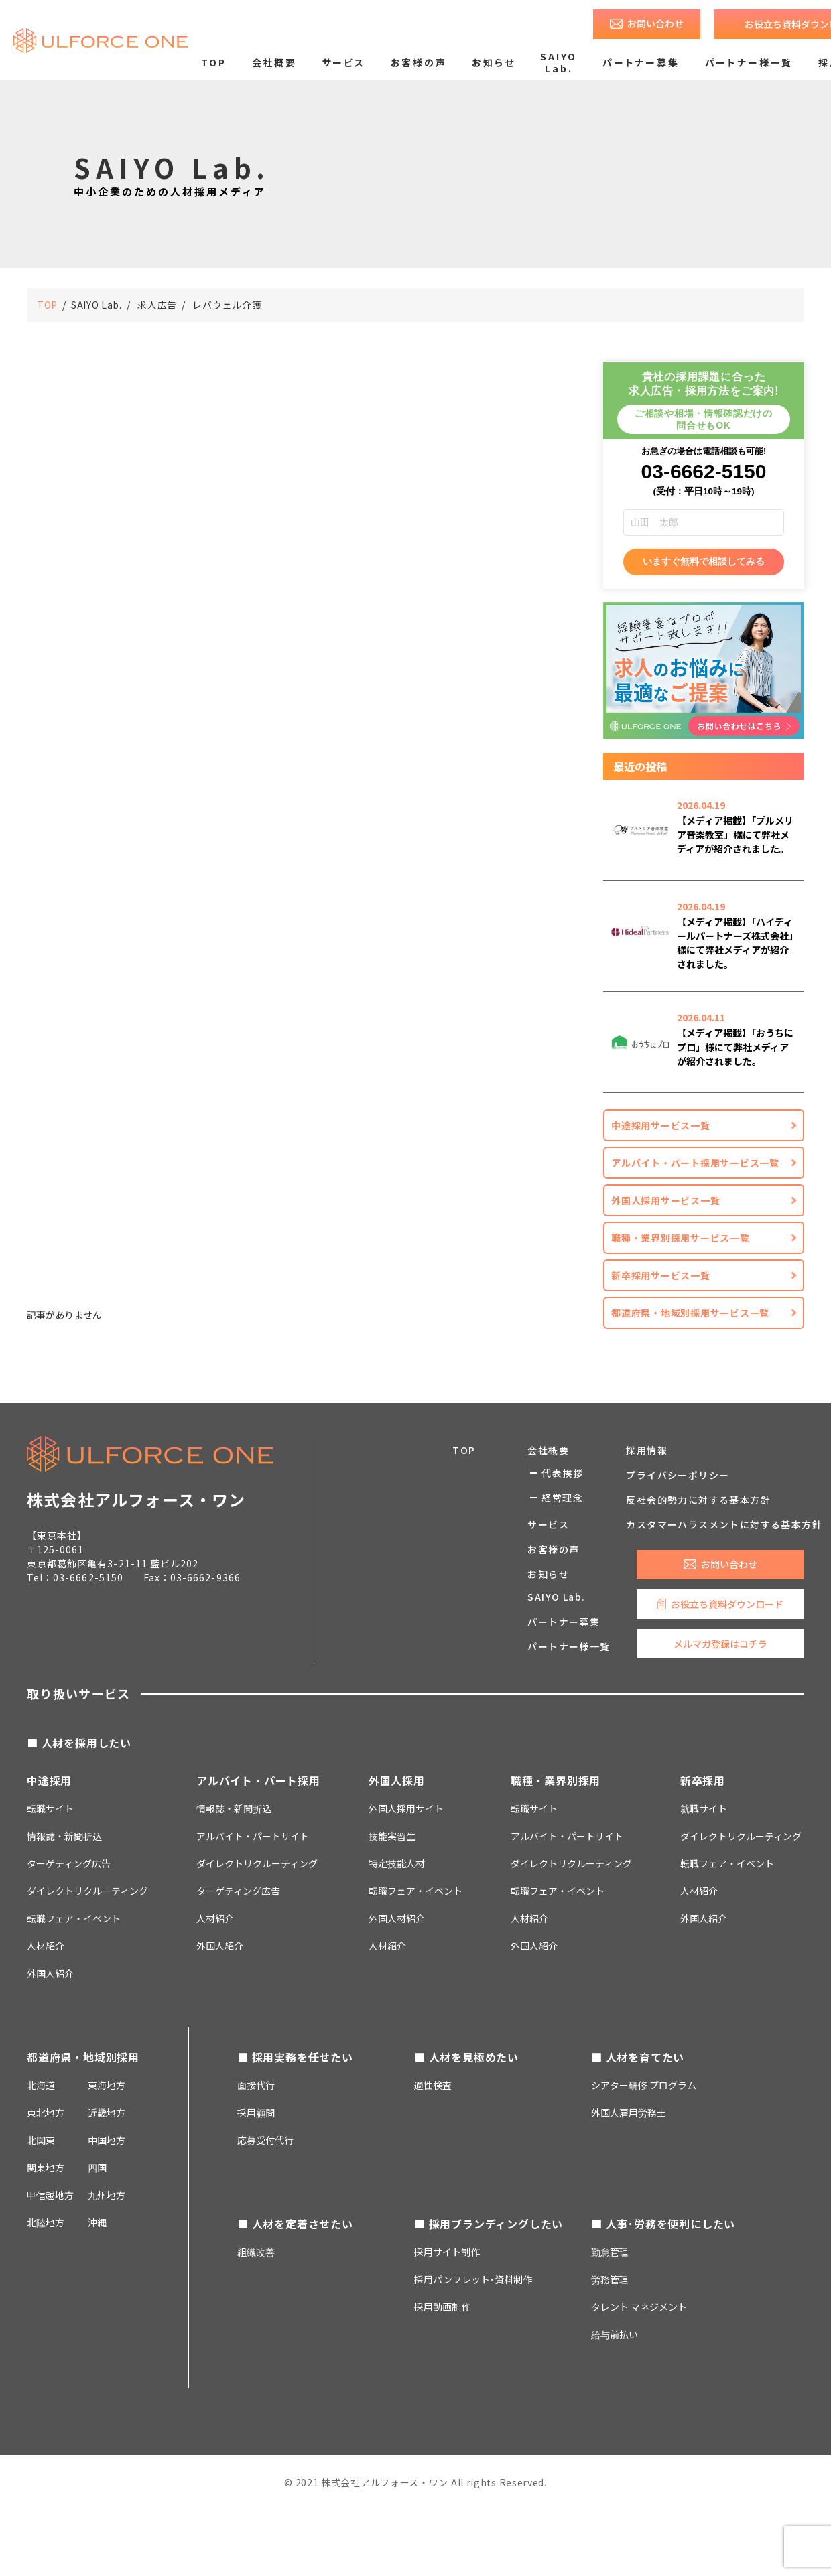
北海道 (41, 2085)
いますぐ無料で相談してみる (704, 561)
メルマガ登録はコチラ (720, 1643)
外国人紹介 (50, 1973)
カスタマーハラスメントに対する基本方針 (724, 1524)
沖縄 (97, 2222)
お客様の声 (419, 62)
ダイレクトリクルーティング (257, 1863)
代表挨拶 (562, 1473)
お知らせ (493, 62)
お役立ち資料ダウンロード (727, 1604)
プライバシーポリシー (677, 1475)
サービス (343, 62)
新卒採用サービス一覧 (660, 1275)
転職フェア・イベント (74, 1918)
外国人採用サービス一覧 (665, 1200)
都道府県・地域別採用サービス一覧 (690, 1312)
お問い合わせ (655, 23)
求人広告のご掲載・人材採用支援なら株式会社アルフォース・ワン (100, 40)
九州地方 (106, 2195)
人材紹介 (45, 1945)
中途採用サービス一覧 (660, 1125)
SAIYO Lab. (558, 62)
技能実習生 (392, 1836)
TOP (213, 62)
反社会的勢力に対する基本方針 (698, 1499)
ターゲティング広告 (69, 1863)
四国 (97, 2167)
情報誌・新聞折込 (64, 1836)
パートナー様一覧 (749, 62)
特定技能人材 (397, 1863)
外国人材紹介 (397, 1918)
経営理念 (562, 1497)
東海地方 (106, 2085)
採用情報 (646, 1450)
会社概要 (274, 62)
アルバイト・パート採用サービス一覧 (695, 1162)
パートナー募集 (641, 62)
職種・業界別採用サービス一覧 (680, 1237)
